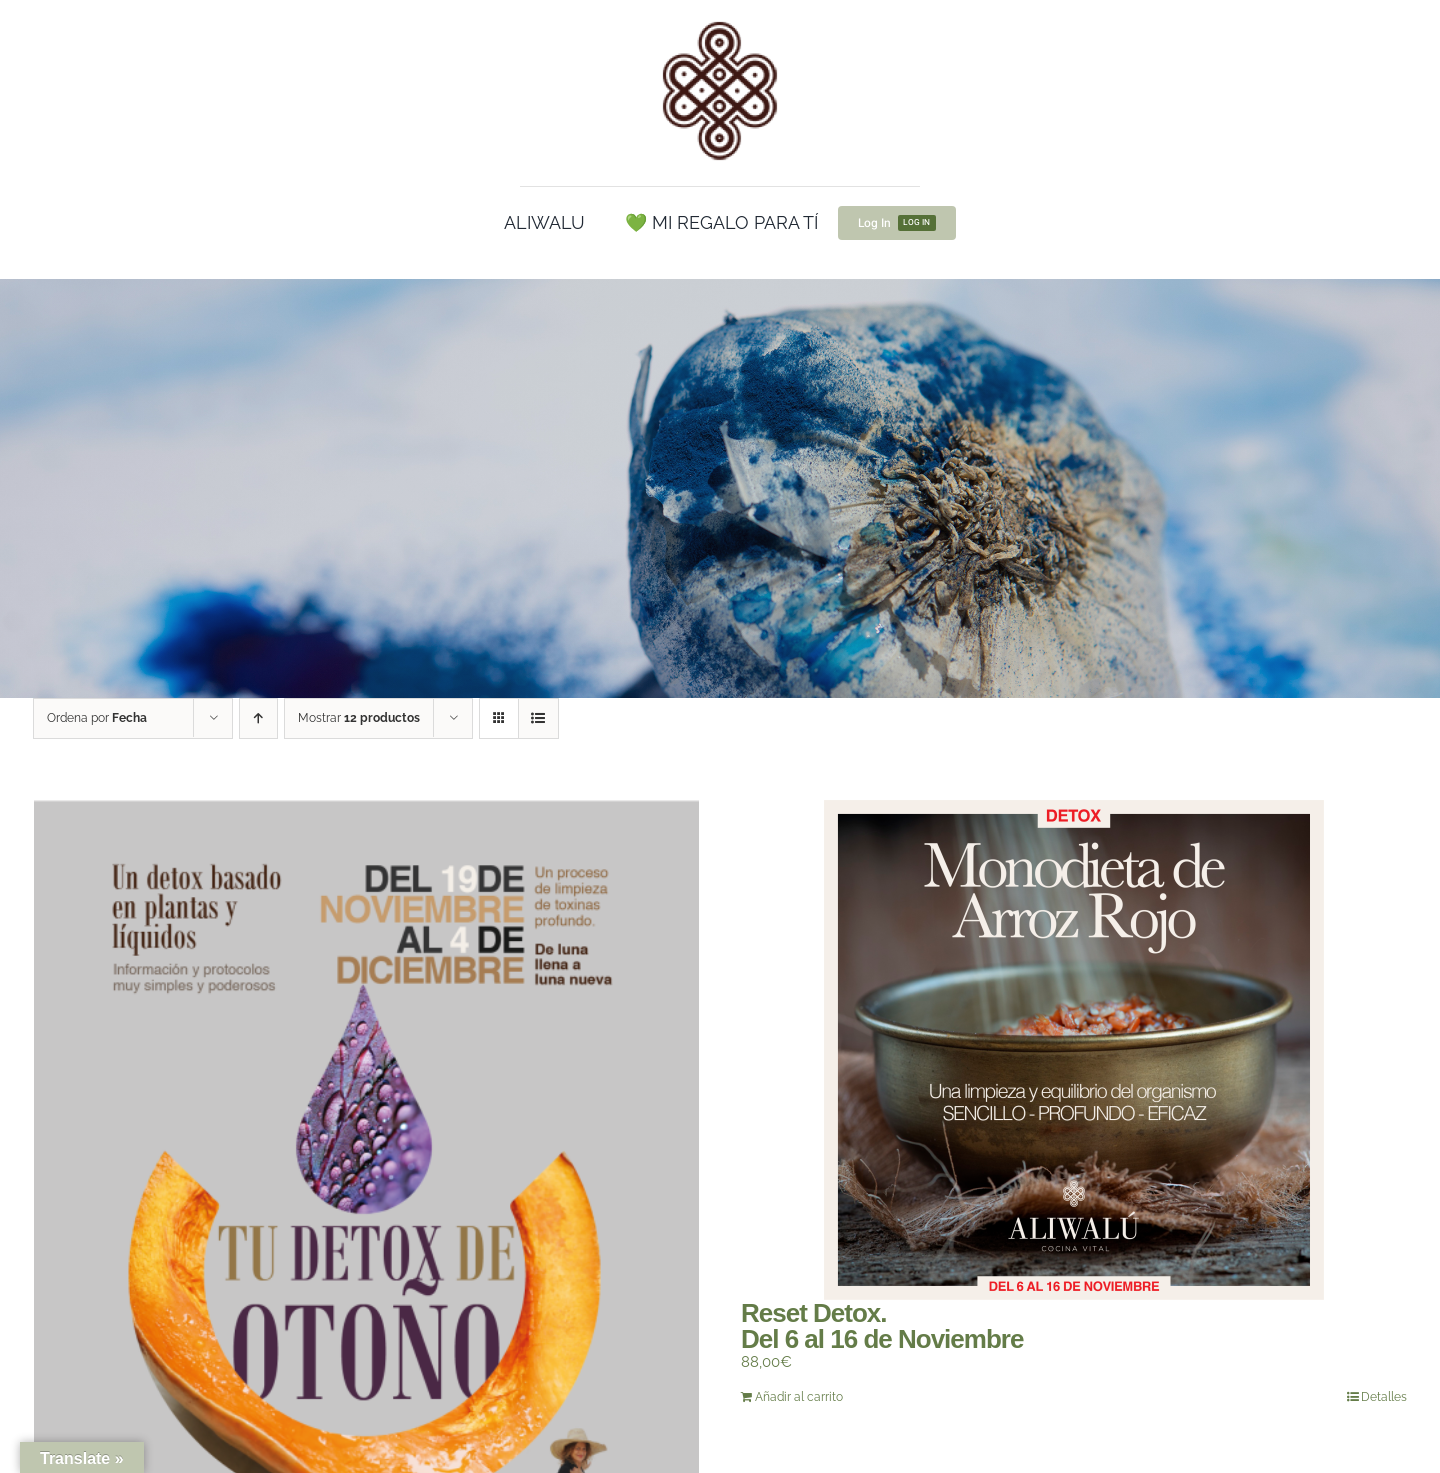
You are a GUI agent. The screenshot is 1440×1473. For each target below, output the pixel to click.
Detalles (1384, 1397)
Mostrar (359, 718)
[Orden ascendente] (258, 718)
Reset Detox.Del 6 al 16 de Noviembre (882, 1326)
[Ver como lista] (538, 718)
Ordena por (97, 718)
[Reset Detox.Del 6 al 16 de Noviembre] (1074, 1050)
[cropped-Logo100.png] (720, 23)
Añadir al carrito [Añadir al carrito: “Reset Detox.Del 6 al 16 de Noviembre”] (799, 1397)
